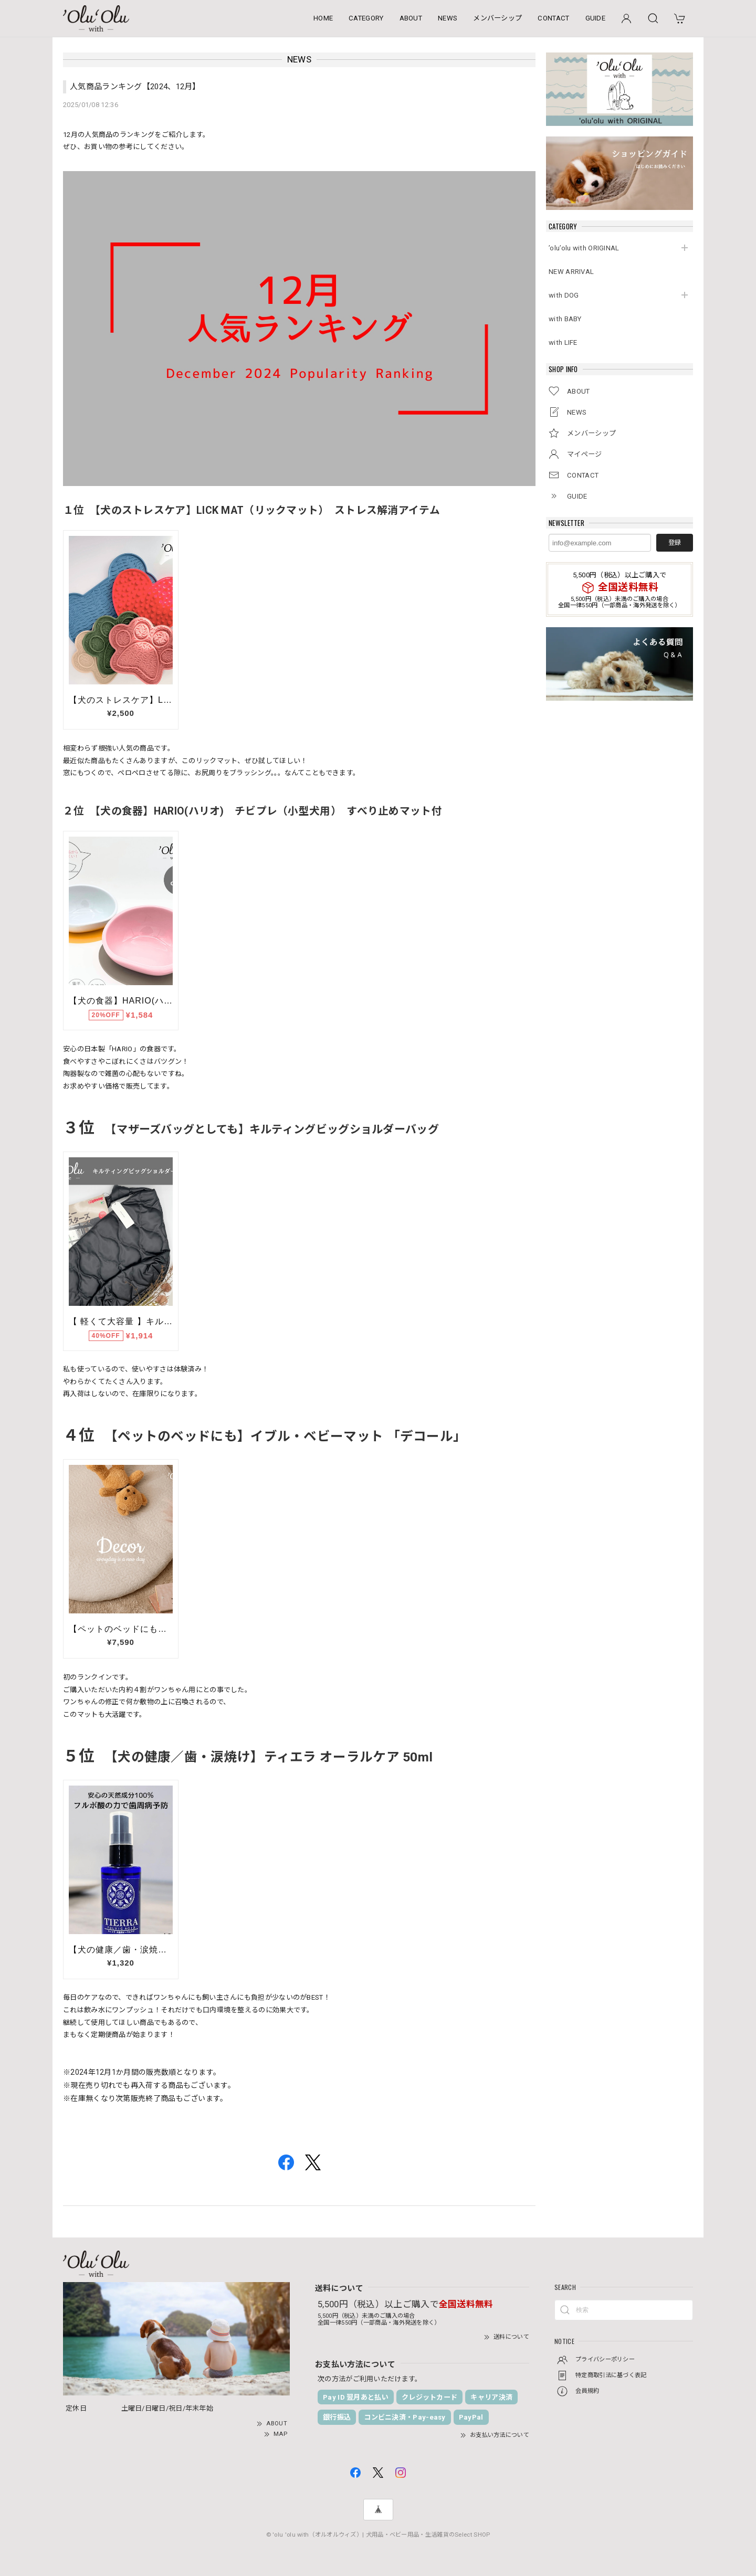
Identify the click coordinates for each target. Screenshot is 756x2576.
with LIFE (563, 342)
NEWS (447, 18)
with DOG (564, 295)
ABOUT (411, 18)
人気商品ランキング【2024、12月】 (135, 86)
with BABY (565, 319)
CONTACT (553, 18)
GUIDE (595, 18)
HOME (323, 18)
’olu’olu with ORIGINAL (584, 248)
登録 (674, 542)
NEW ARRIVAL (571, 272)
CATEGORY (366, 18)
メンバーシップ (497, 18)
